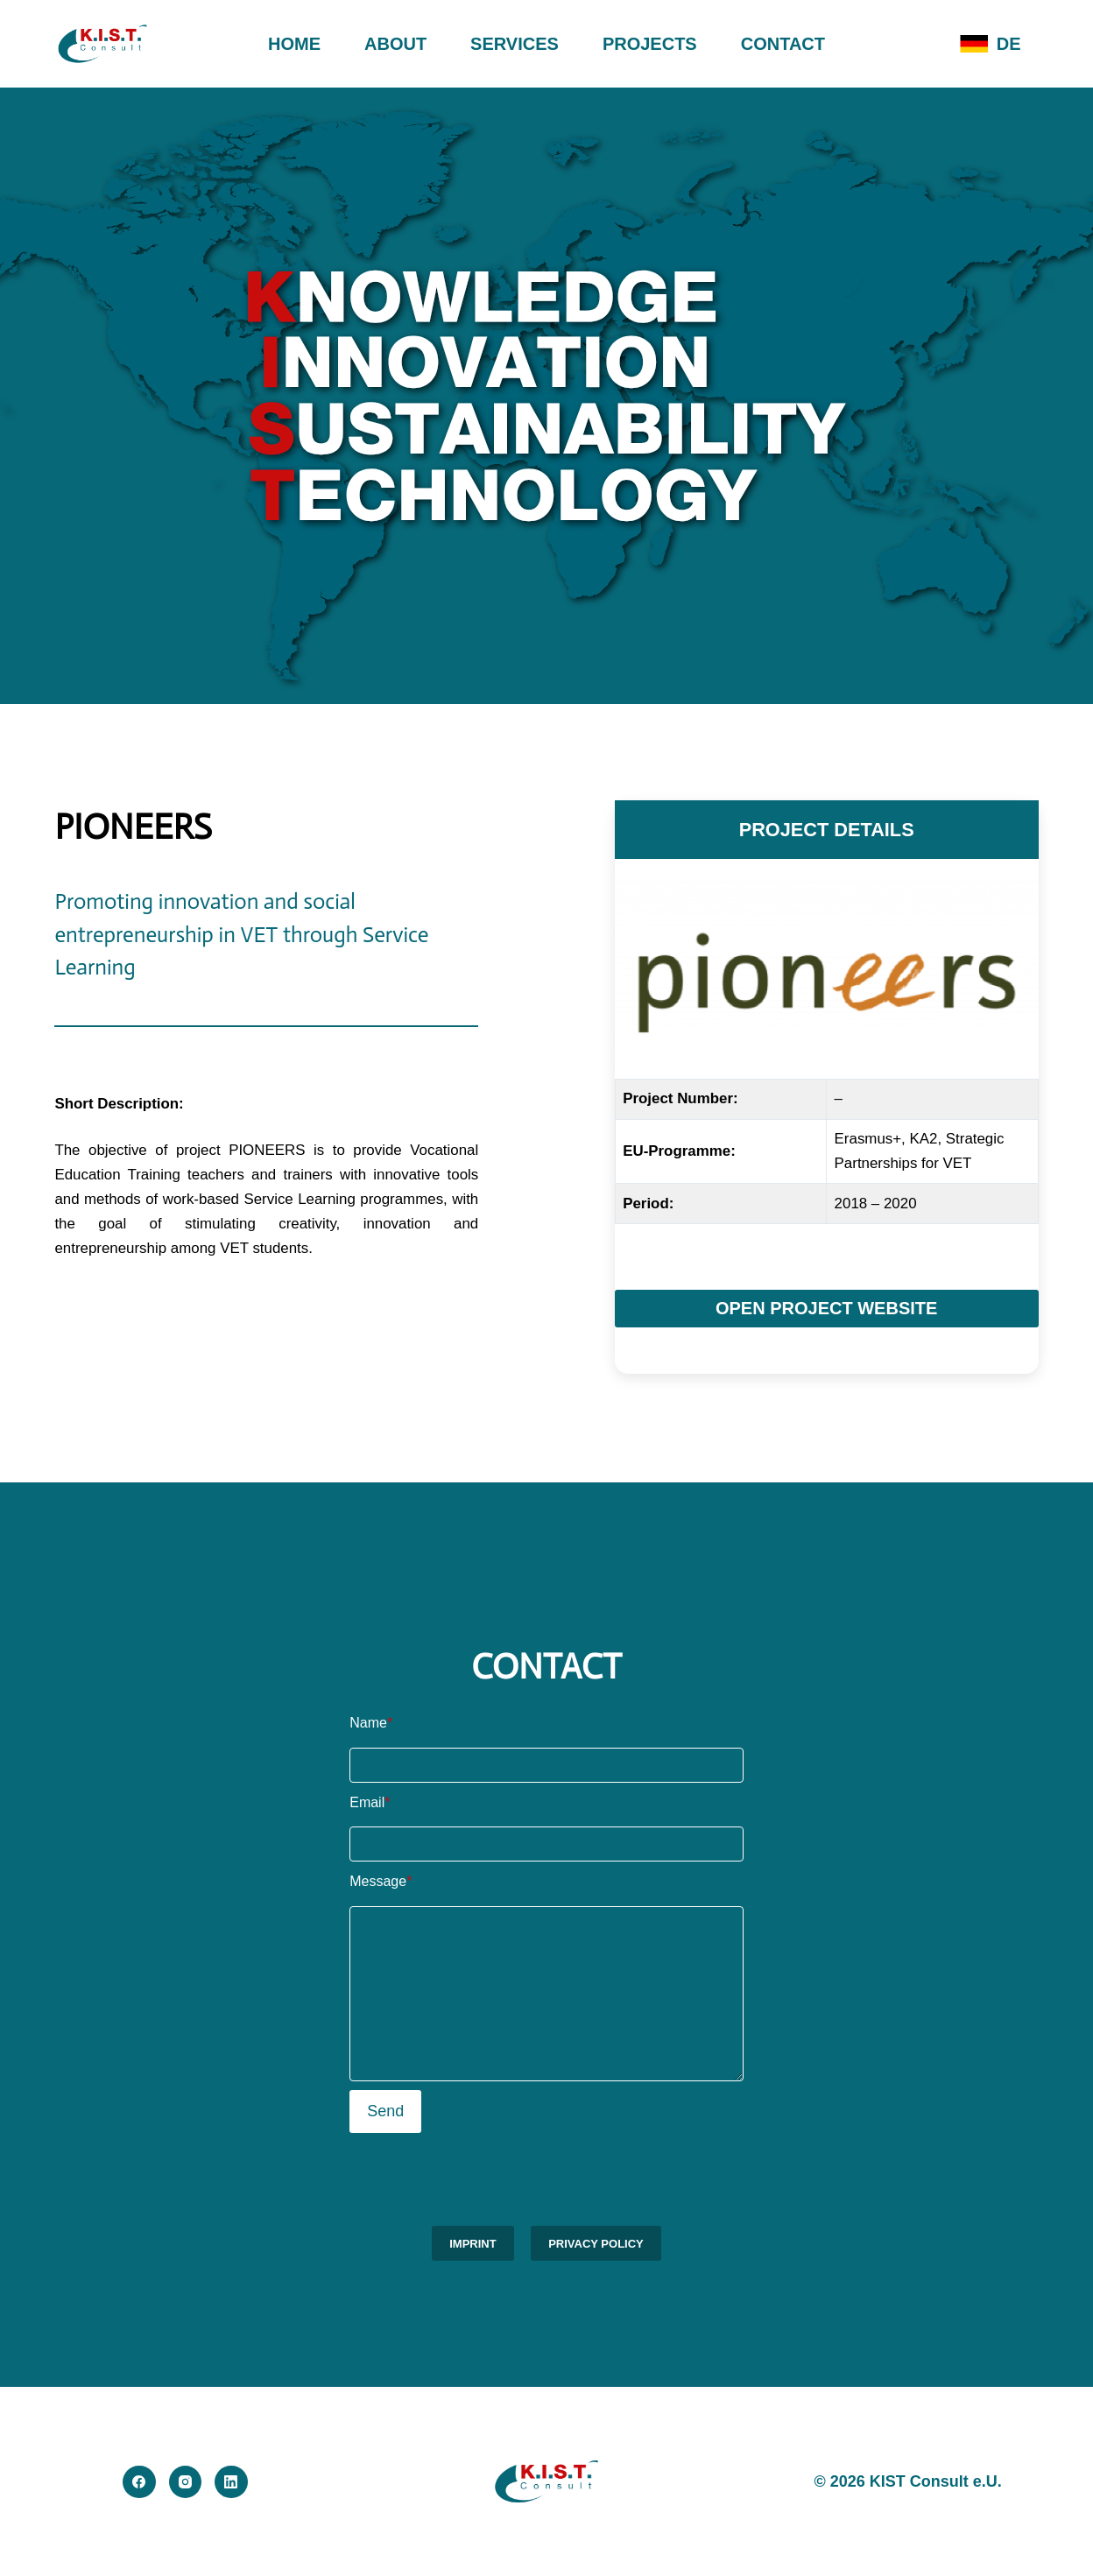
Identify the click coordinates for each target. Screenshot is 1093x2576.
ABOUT (395, 43)
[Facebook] (139, 2482)
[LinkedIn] (231, 2482)
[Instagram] (185, 2482)
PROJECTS (650, 43)
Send (385, 2111)
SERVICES (514, 43)
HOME (294, 43)
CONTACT (783, 43)
